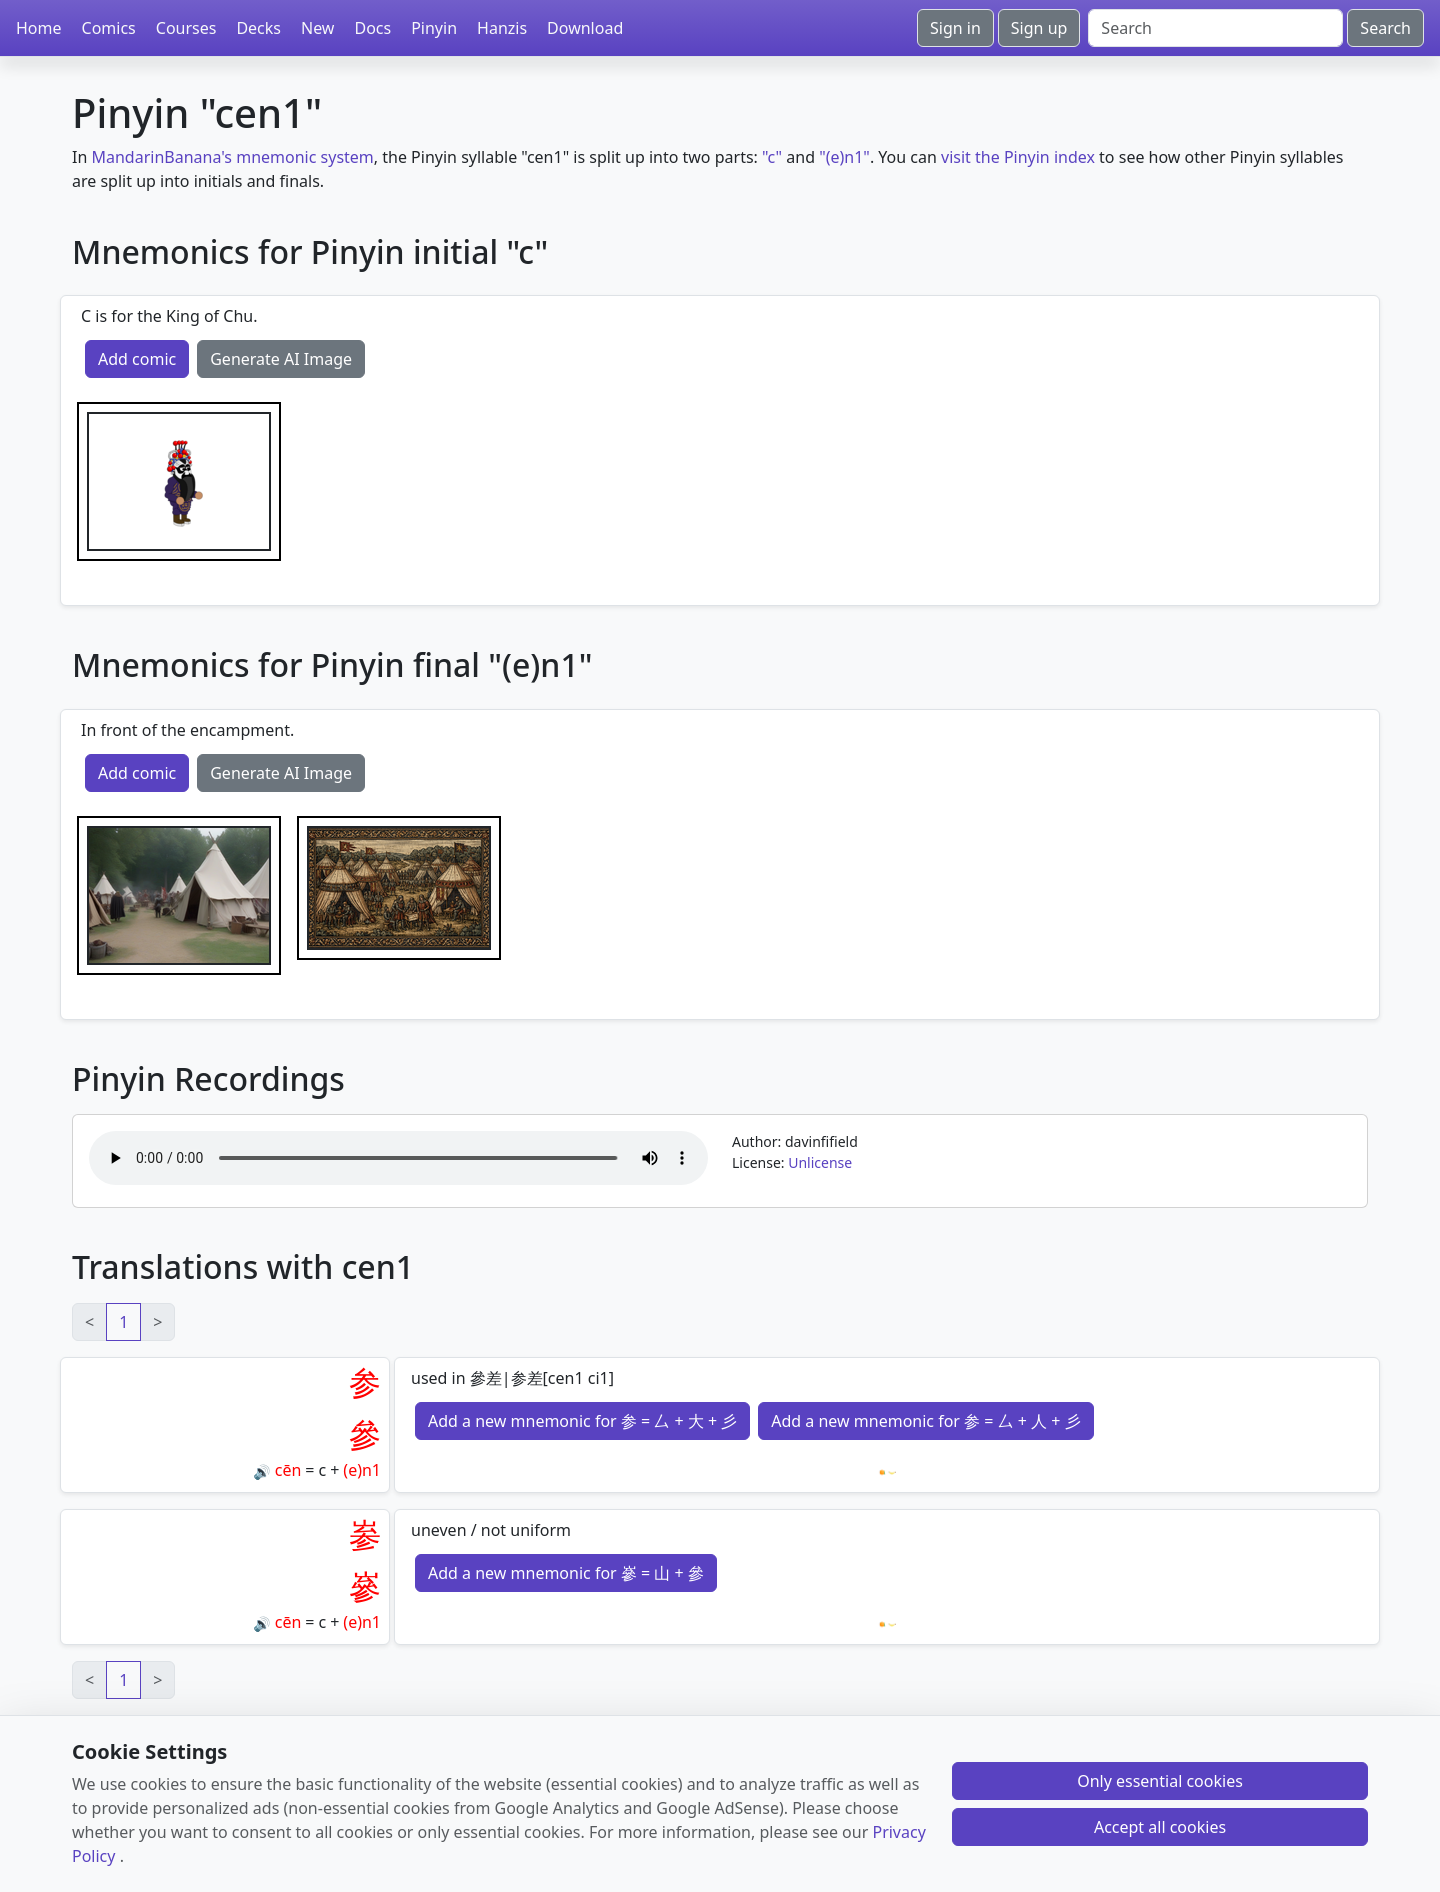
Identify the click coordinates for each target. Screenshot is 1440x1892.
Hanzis (502, 28)
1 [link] (123, 1322)
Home (39, 28)
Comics (109, 28)
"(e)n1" (844, 157)
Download (585, 28)
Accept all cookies (1160, 1827)
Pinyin (434, 28)
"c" (772, 157)
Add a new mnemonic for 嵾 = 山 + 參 (566, 1573)
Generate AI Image (281, 359)
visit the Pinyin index (1018, 157)
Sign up (1039, 28)
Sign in (955, 28)
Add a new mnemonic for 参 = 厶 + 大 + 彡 (582, 1421)
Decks (258, 28)
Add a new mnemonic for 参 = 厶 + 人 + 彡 (925, 1421)
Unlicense (820, 1162)
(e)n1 (362, 1470)
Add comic (137, 359)
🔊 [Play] (261, 1471)
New (317, 28)
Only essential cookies (1160, 1781)
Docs (372, 28)
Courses (186, 28)
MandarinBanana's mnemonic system (232, 157)
